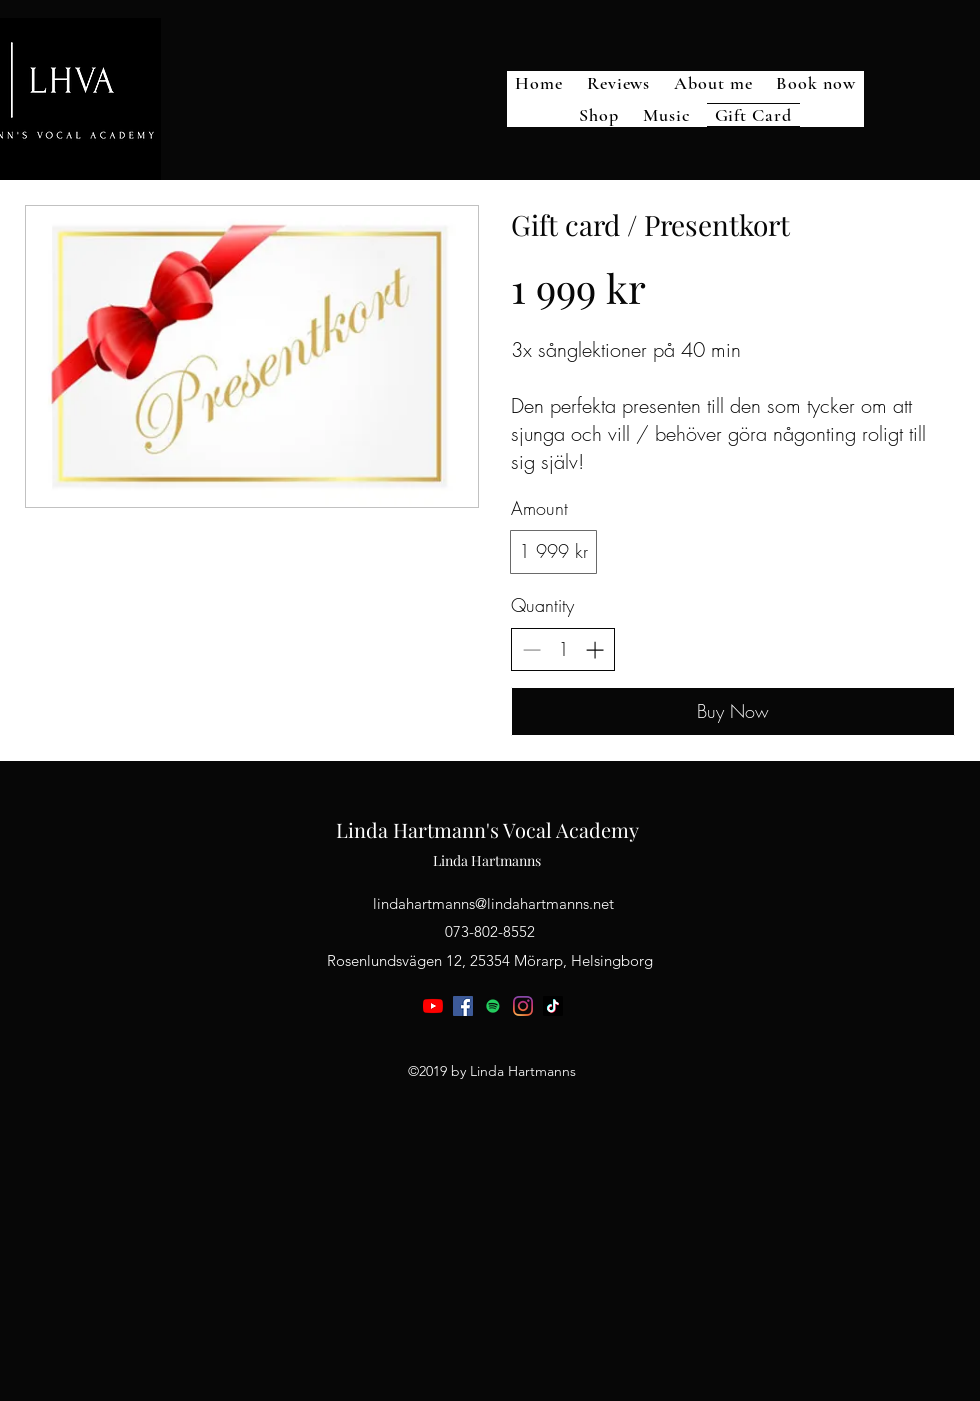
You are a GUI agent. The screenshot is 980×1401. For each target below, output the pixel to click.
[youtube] (433, 1006)
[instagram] (523, 1006)
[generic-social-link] (493, 1006)
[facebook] (463, 1006)
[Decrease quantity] (531, 649)
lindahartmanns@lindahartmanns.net (493, 903)
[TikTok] (553, 1006)
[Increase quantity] (594, 649)
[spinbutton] (563, 649)
